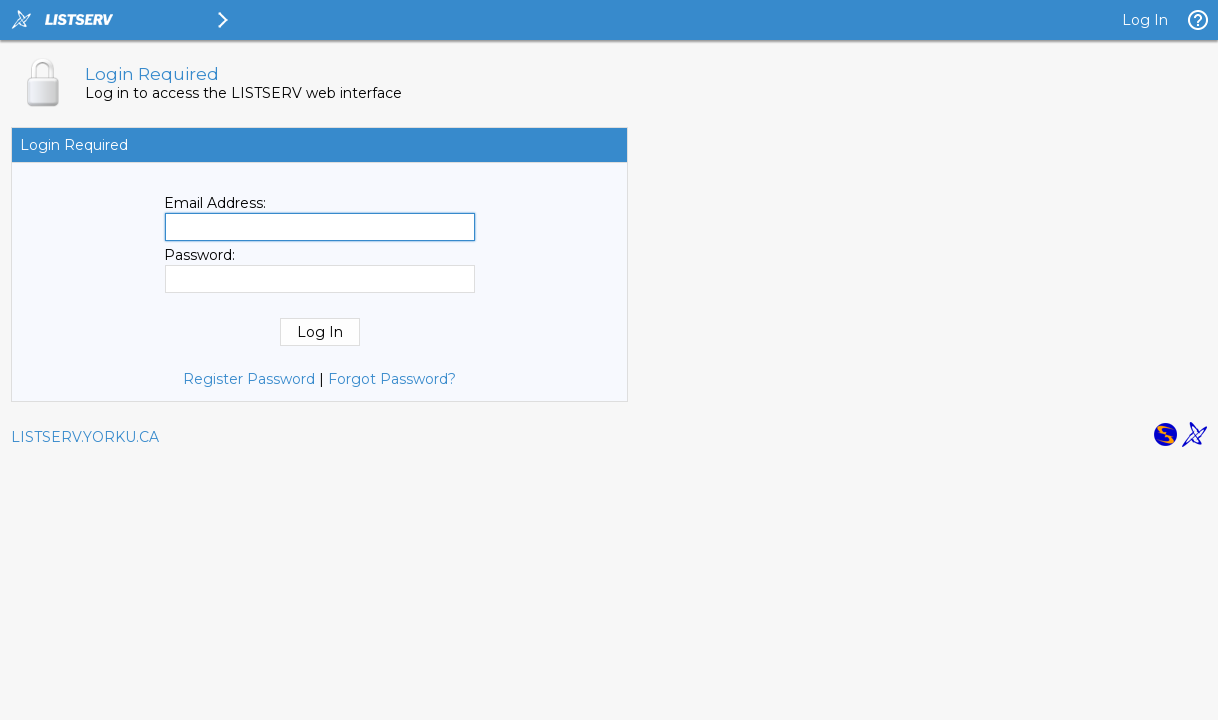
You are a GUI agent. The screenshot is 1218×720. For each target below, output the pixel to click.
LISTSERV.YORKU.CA (85, 437)
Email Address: (215, 203)
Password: (199, 255)
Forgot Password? (392, 379)
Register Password (249, 379)
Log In (1145, 20)
